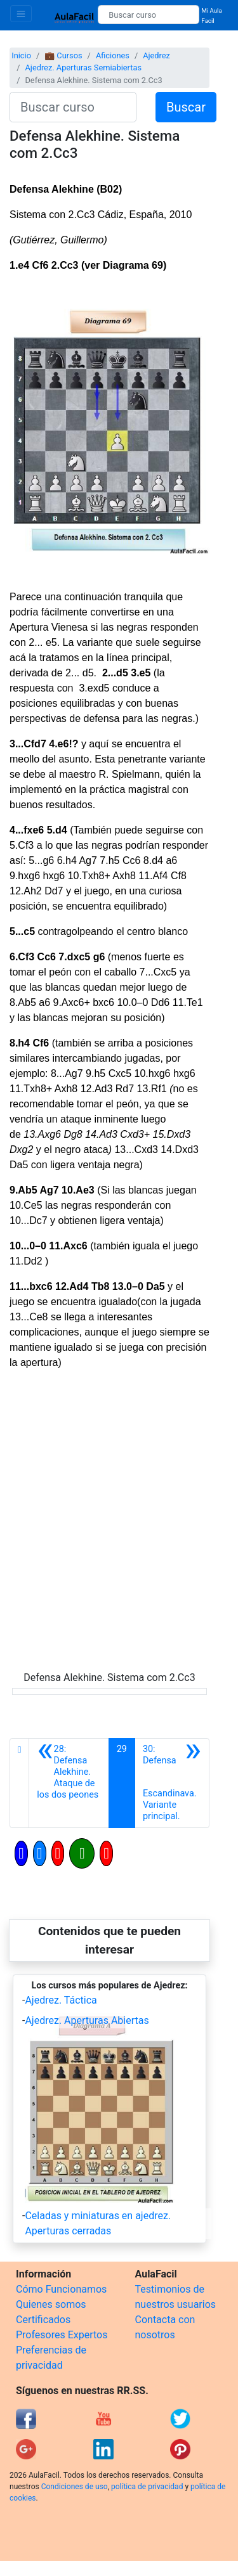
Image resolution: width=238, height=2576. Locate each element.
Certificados (43, 2320)
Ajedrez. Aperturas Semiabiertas (83, 67)
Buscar (186, 107)
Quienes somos (51, 2304)
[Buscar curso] (148, 14)
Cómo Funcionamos (61, 2289)
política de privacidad (147, 2486)
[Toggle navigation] (21, 13)
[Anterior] (69, 1783)
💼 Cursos (63, 55)
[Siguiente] (172, 1783)
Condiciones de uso (74, 2486)
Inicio (21, 55)
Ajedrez (156, 55)
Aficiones (112, 55)
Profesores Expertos (61, 2335)
